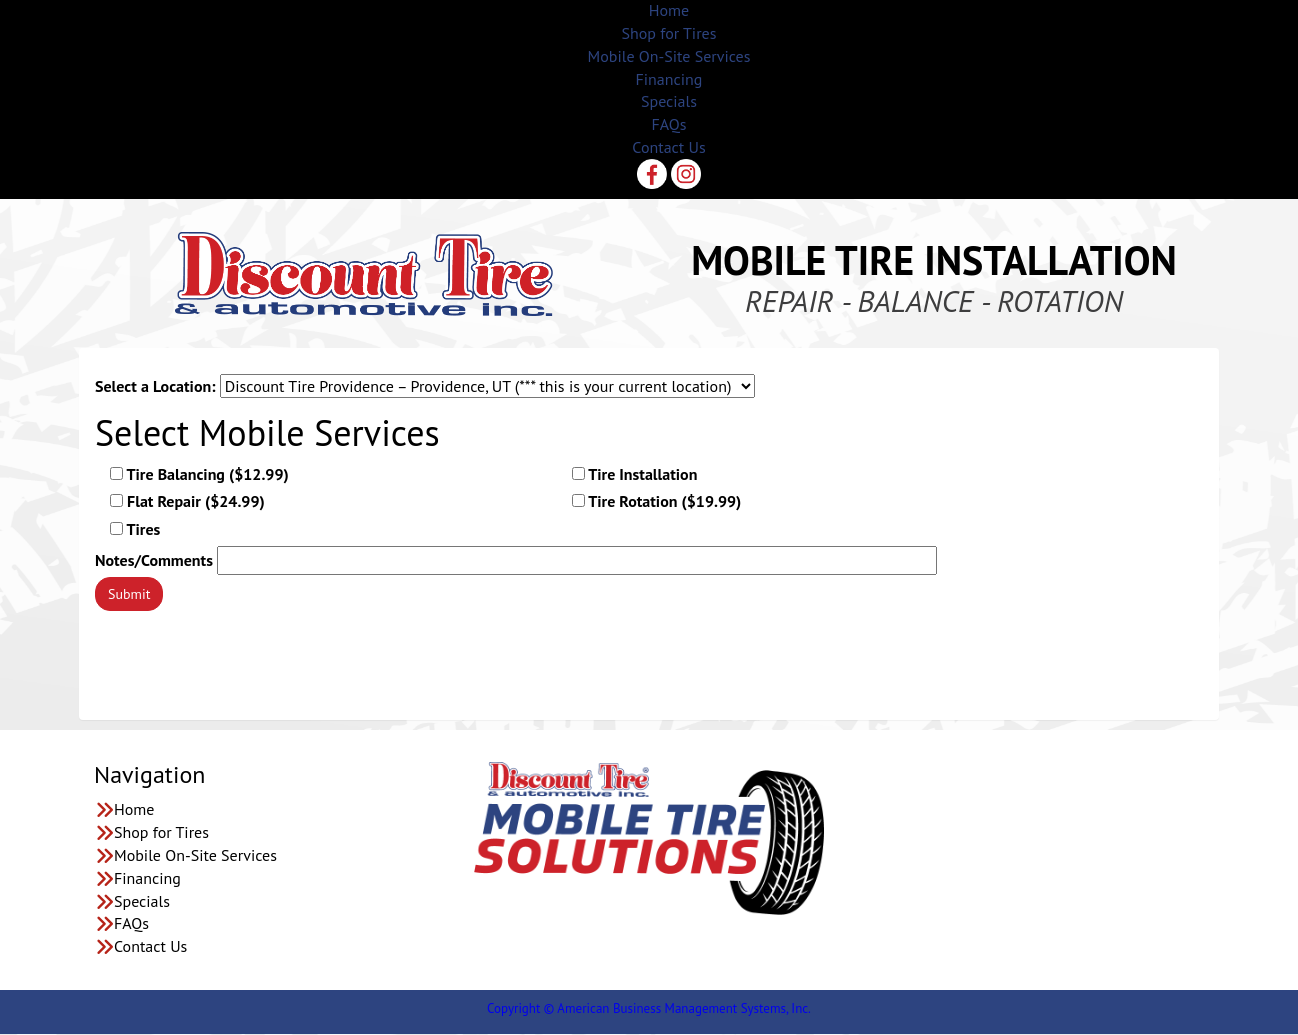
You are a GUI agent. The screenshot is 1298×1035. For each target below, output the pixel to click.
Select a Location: (155, 386)
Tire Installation (635, 474)
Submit (129, 594)
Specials (669, 101)
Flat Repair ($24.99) (187, 501)
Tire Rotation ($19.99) (657, 501)
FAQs (669, 124)
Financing (669, 79)
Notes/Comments (154, 560)
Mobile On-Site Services (669, 56)
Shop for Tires (669, 33)
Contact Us (668, 147)
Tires (135, 529)
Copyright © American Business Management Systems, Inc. (649, 1008)
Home (669, 10)
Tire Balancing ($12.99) (199, 474)
